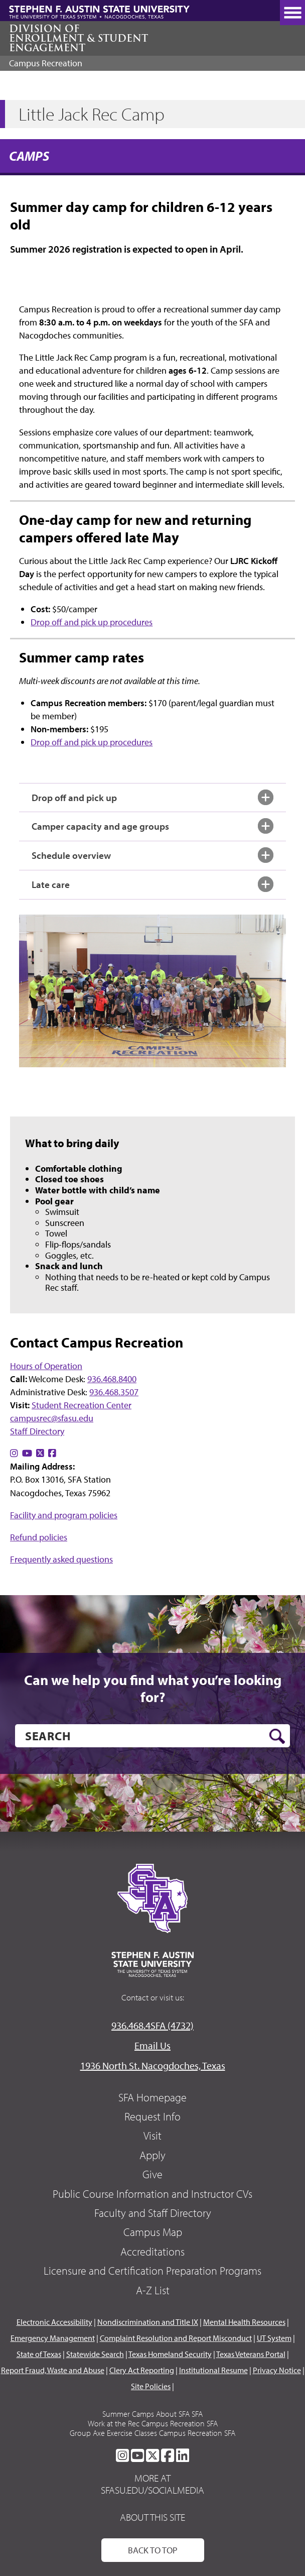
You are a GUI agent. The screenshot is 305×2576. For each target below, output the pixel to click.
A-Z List (153, 2290)
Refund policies (38, 1537)
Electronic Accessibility (54, 2322)
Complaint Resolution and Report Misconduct (176, 2338)
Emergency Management (53, 2338)
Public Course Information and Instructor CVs (152, 2194)
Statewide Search (95, 2354)
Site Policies (151, 2386)
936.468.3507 (113, 1392)
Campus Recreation (45, 63)
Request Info (152, 2116)
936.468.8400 (111, 1379)
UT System (274, 2338)
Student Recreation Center (81, 1405)
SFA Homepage (152, 2097)
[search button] (277, 1736)
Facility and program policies (63, 1515)
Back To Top (153, 2550)
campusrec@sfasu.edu (51, 1418)
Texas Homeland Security (170, 2354)
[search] (152, 1735)
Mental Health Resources (244, 2322)
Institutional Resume (213, 2370)
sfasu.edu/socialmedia (152, 2490)
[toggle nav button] (292, 12)
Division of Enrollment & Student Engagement (78, 38)
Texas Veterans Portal (250, 2354)
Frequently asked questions (61, 1559)
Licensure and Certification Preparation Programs (152, 2271)
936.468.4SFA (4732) (152, 2025)
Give (152, 2174)
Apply (152, 2155)
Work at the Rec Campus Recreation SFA (153, 2423)
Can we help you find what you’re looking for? (152, 1688)
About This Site (152, 2517)
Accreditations (152, 2252)
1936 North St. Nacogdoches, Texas (152, 2065)
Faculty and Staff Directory (152, 2213)
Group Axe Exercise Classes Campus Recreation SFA (152, 2433)
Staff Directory (37, 1431)
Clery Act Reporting (141, 2370)
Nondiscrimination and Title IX (147, 2322)
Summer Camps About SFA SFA (152, 2414)
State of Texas (39, 2354)
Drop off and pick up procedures (91, 622)
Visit (152, 2136)
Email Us (152, 2045)
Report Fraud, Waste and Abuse (52, 2370)
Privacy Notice (277, 2370)
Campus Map (152, 2232)
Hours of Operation (46, 1366)
